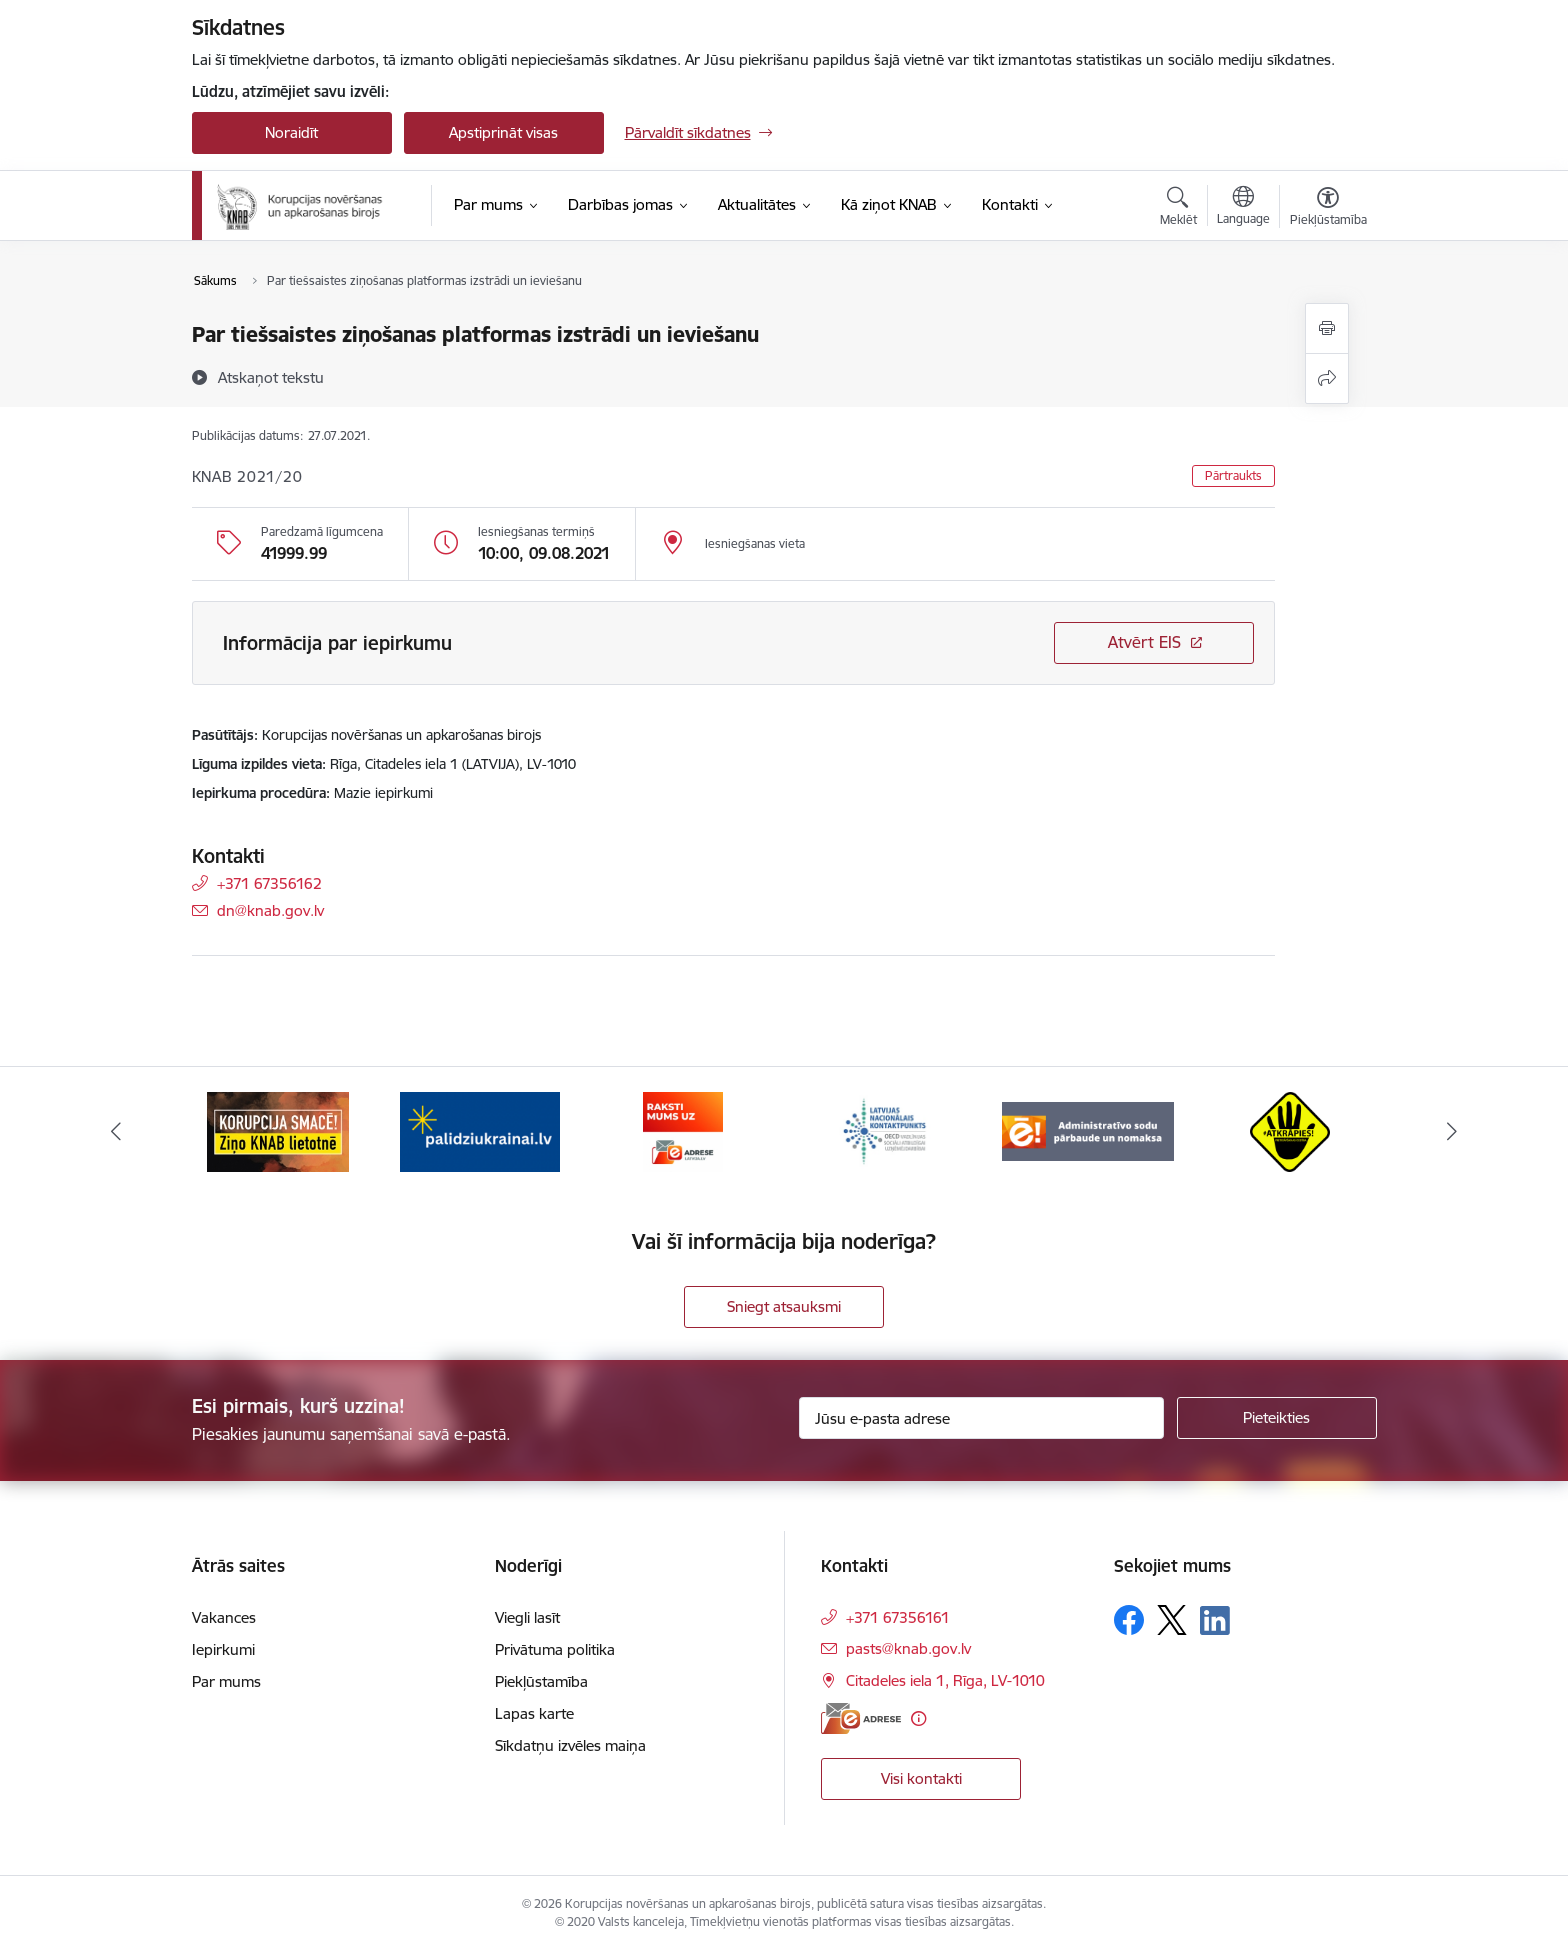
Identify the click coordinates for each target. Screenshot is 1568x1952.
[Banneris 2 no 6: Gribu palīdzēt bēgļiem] (480, 1130)
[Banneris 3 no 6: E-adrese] (683, 1130)
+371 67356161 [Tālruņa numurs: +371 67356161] (898, 1617)
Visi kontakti (921, 1778)
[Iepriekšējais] (116, 1132)
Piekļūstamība (541, 1681)
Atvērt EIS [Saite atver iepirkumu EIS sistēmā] (1144, 642)
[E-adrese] (861, 1718)
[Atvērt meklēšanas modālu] (1178, 209)
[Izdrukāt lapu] (1327, 328)
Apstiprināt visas (503, 132)
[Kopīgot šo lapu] (1327, 378)
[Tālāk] (1453, 1132)
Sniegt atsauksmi (784, 1306)
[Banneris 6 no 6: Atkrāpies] (1290, 1130)
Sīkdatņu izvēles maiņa (570, 1745)
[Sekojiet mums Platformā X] (1172, 1620)
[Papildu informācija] (918, 1718)
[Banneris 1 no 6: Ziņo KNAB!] (278, 1130)
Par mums (226, 1681)
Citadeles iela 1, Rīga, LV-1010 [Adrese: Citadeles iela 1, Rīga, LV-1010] (945, 1680)
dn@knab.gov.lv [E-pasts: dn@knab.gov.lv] (270, 910)
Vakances (224, 1617)
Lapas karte (534, 1713)
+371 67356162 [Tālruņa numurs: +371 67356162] (269, 883)
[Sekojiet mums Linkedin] (1215, 1621)
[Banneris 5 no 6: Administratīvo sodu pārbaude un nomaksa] (1088, 1130)
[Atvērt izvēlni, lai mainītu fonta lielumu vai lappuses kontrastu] (1328, 209)
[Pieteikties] (1277, 1418)
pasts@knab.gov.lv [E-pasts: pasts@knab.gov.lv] (908, 1648)
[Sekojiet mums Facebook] (1129, 1620)
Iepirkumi (223, 1649)
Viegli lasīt (527, 1617)
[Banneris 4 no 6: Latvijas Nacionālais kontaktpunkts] (885, 1130)
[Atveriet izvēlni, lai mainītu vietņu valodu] (1243, 208)
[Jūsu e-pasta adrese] (981, 1418)
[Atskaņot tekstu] (271, 377)
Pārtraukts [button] (1233, 475)
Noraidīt (291, 132)
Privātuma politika (555, 1649)
